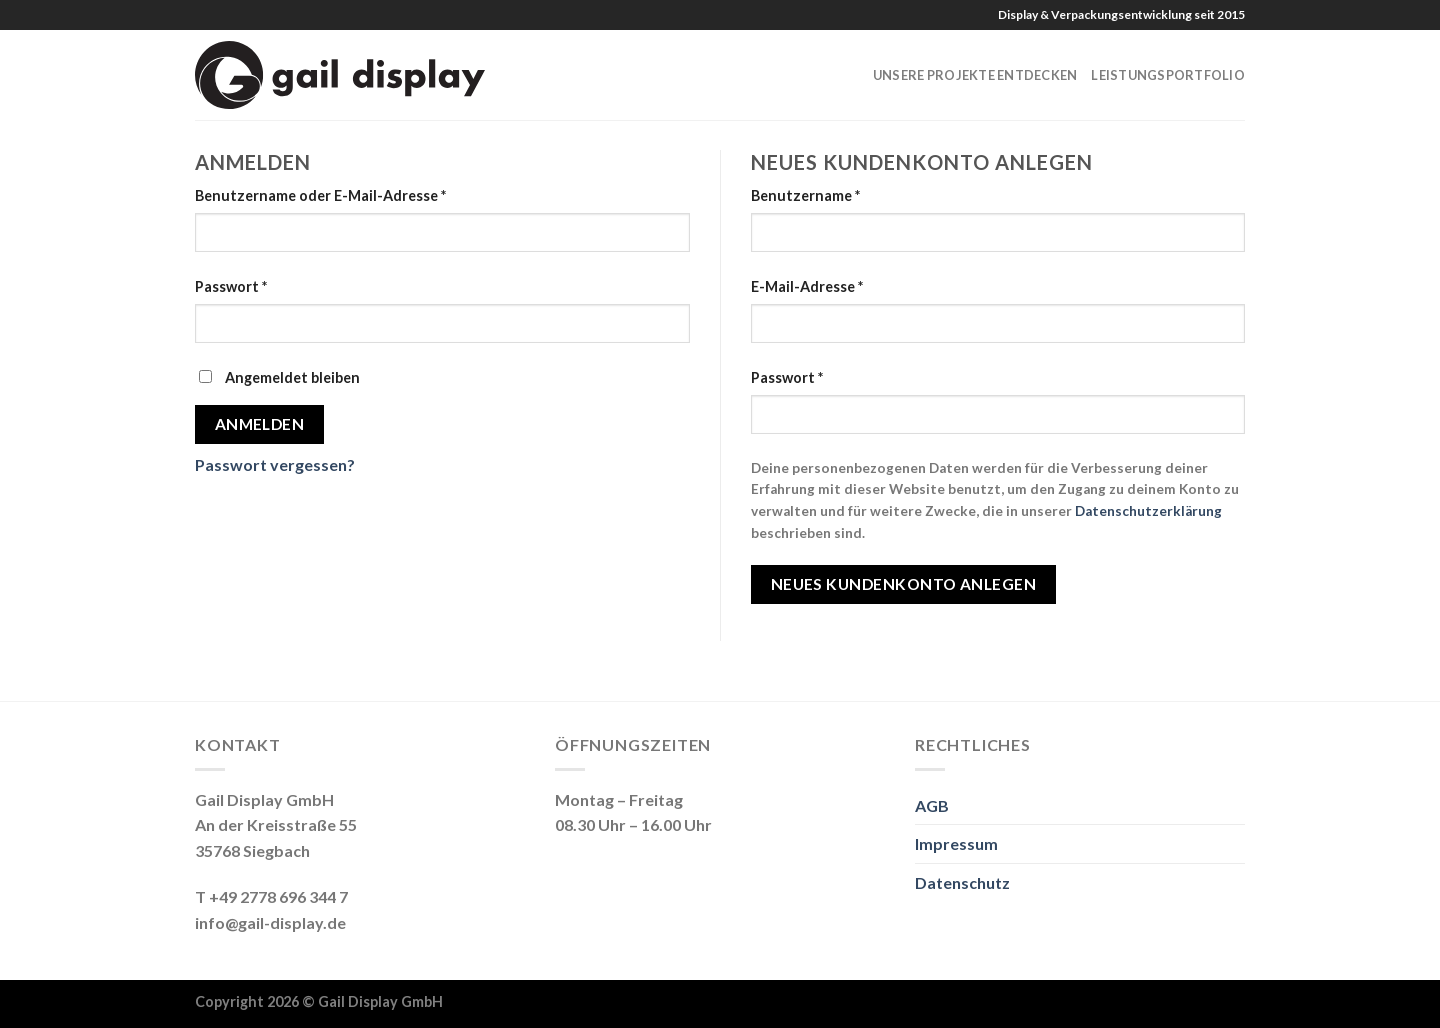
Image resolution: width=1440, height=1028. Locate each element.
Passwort (231, 286)
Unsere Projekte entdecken (975, 75)
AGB (932, 805)
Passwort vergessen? (275, 464)
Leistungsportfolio (1168, 75)
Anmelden (260, 424)
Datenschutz (962, 882)
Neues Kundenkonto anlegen (904, 584)
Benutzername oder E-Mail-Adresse (320, 195)
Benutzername (805, 195)
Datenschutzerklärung (1148, 511)
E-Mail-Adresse (807, 286)
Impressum (956, 843)
